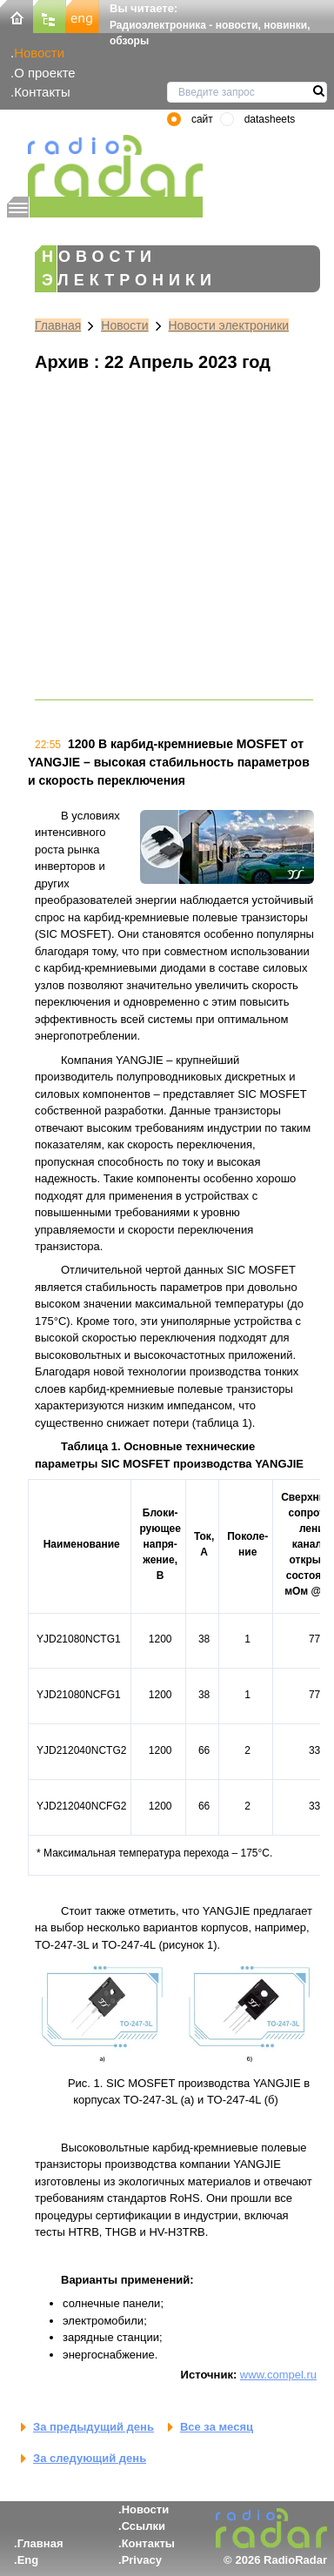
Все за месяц (216, 2426)
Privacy (142, 2559)
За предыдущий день (93, 2426)
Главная (58, 325)
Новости (39, 52)
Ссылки (143, 2526)
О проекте (44, 72)
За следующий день (89, 2458)
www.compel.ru (278, 2374)
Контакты (42, 91)
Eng (28, 2559)
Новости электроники (229, 325)
